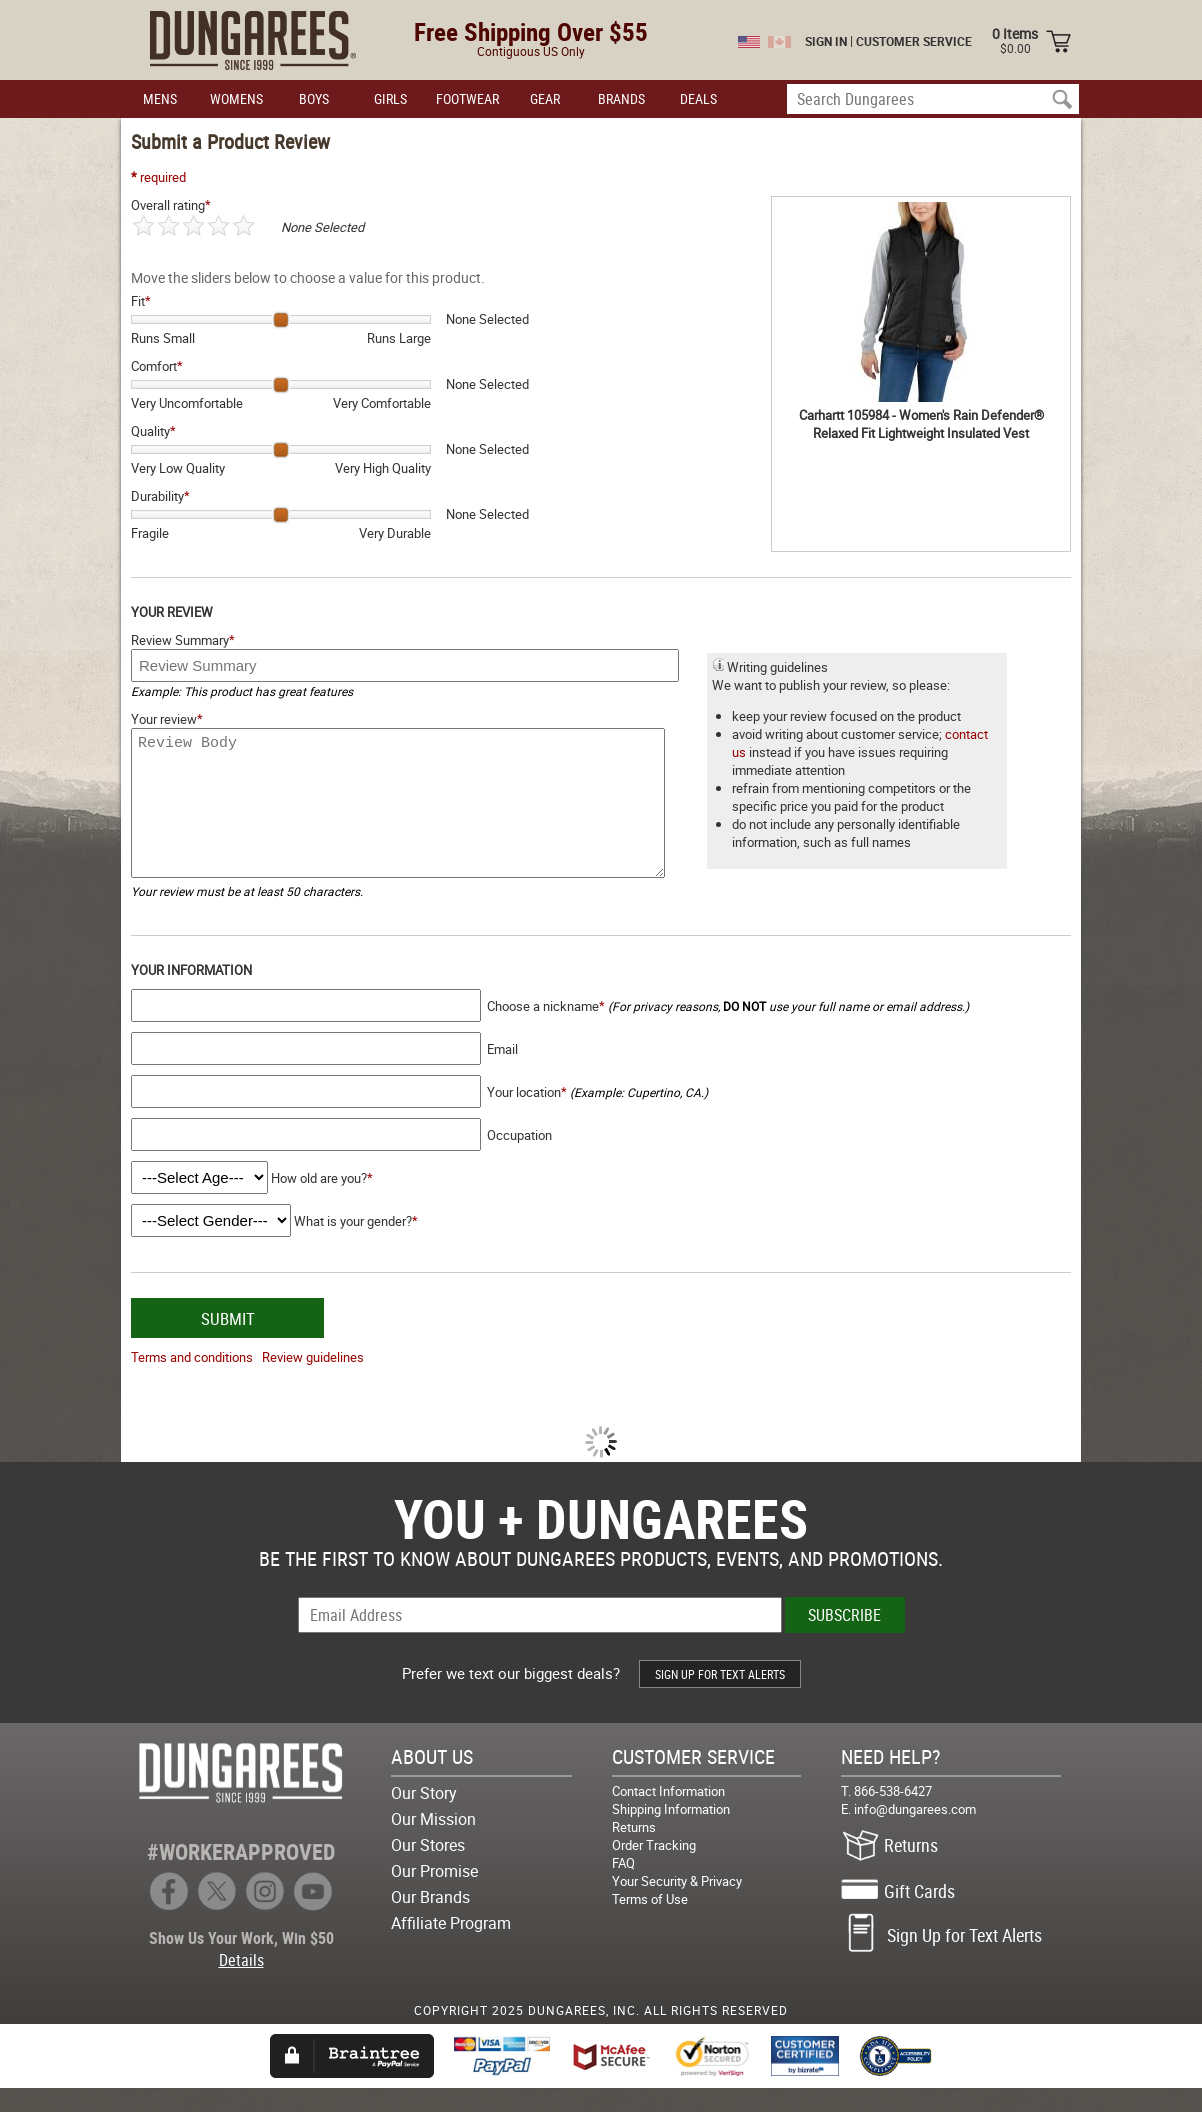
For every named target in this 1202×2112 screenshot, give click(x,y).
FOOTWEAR (467, 98)
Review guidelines (313, 1381)
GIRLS (390, 98)
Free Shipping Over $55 (531, 31)
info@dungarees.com (915, 1833)
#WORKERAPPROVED (241, 1875)
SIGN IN (826, 41)
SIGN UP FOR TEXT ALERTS (720, 1698)
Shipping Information (671, 1833)
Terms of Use (650, 1923)
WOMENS (236, 98)
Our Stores (428, 1869)
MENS (160, 98)
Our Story (424, 1817)
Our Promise (434, 1895)
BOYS (314, 98)
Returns (634, 1851)
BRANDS (621, 98)
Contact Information (668, 1815)
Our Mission (433, 1843)
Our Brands (430, 1921)
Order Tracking (654, 1869)
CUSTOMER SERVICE (914, 41)
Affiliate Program (451, 1947)
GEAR (545, 98)
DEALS (698, 98)
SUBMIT (228, 1342)
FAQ (623, 1887)
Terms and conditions (192, 1381)
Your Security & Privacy (677, 1905)
